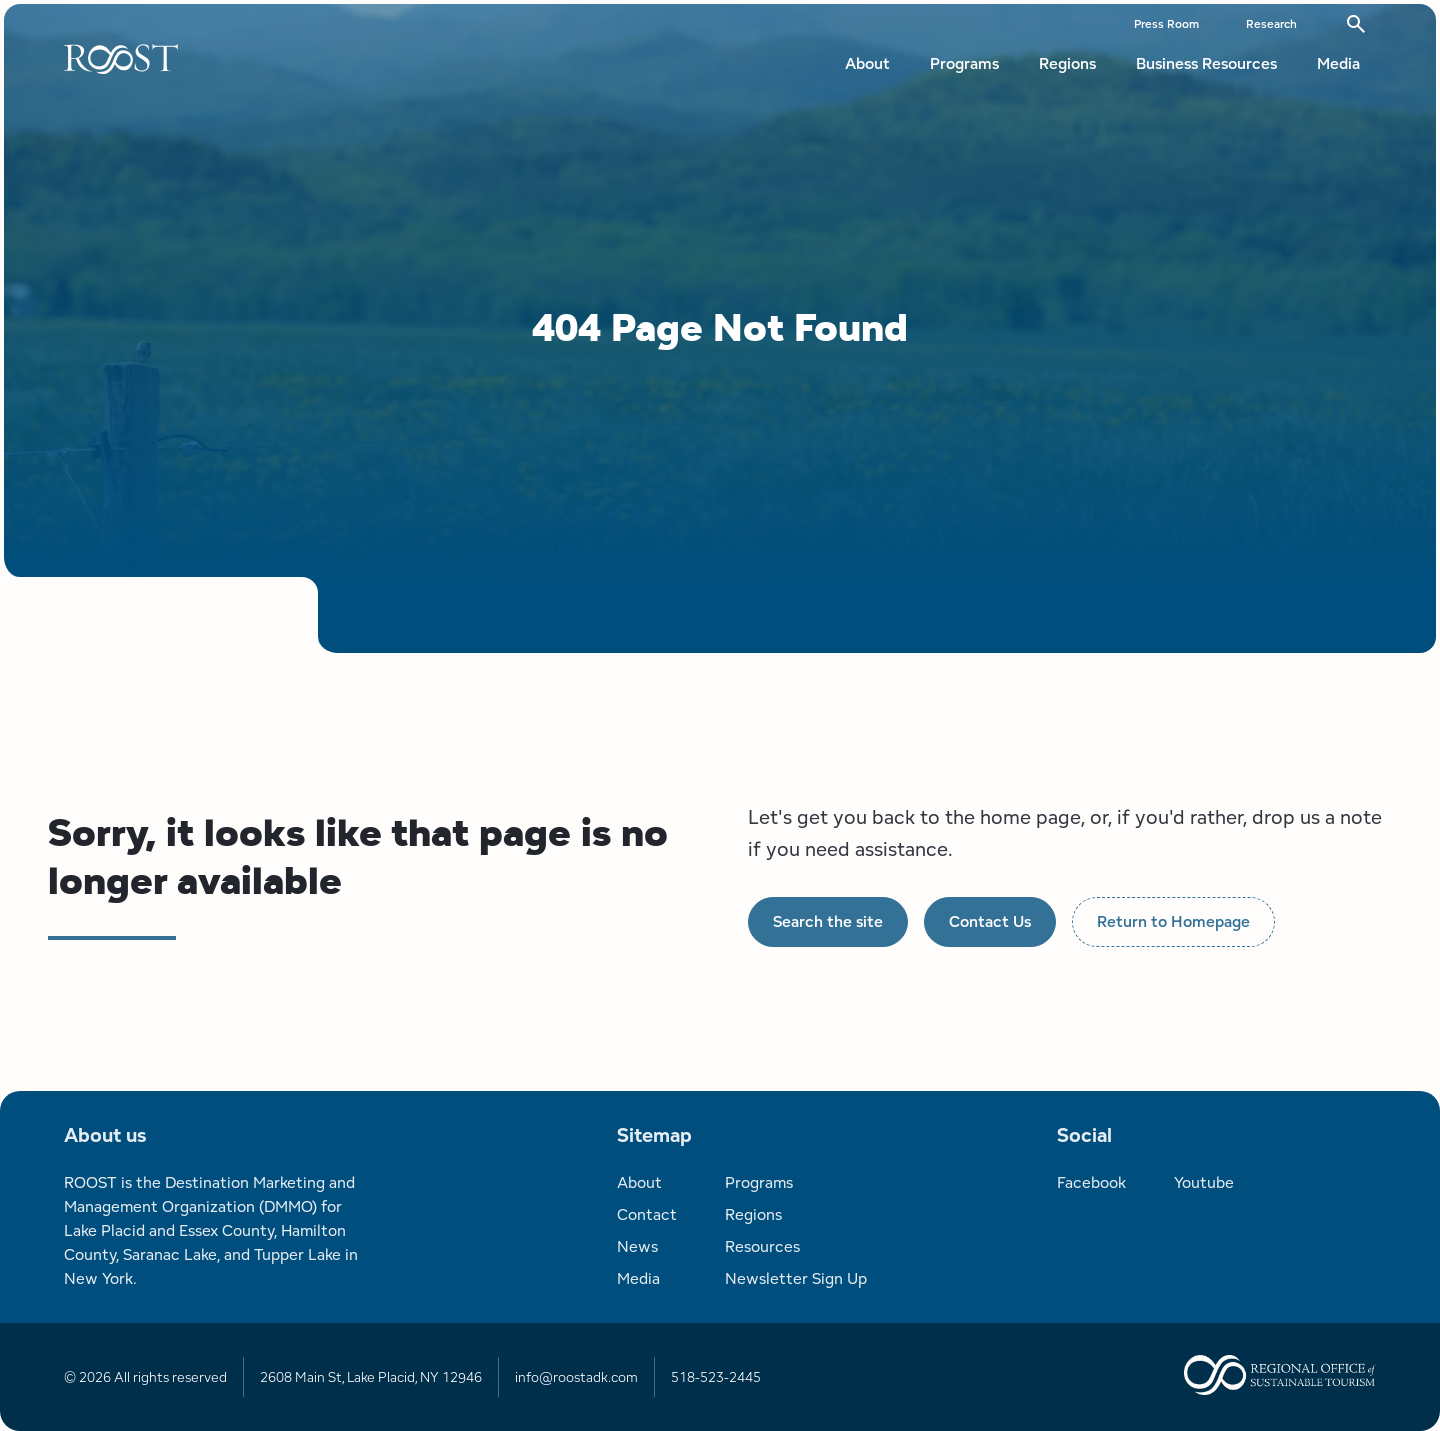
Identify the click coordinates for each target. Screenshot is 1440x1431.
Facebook (1091, 1182)
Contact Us (990, 921)
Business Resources (1206, 63)
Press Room (1166, 23)
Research (1271, 23)
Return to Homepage (1173, 921)
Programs (964, 63)
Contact (647, 1214)
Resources (762, 1246)
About (867, 63)
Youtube (1204, 1182)
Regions (1067, 63)
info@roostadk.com (576, 1377)
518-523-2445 (716, 1377)
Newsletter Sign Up (796, 1278)
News (637, 1246)
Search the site (828, 921)
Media (1338, 63)
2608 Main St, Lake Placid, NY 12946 (371, 1377)
